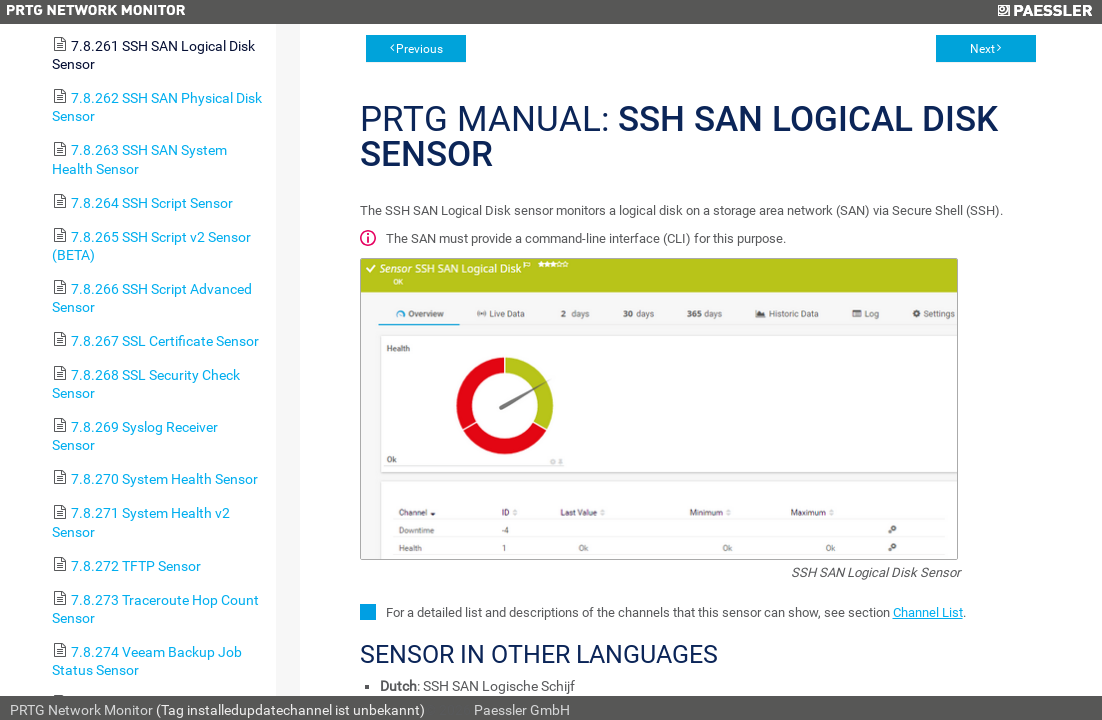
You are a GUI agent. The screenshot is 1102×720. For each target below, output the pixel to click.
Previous (419, 49)
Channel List (928, 612)
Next (982, 49)
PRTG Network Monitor (81, 710)
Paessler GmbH (522, 710)
